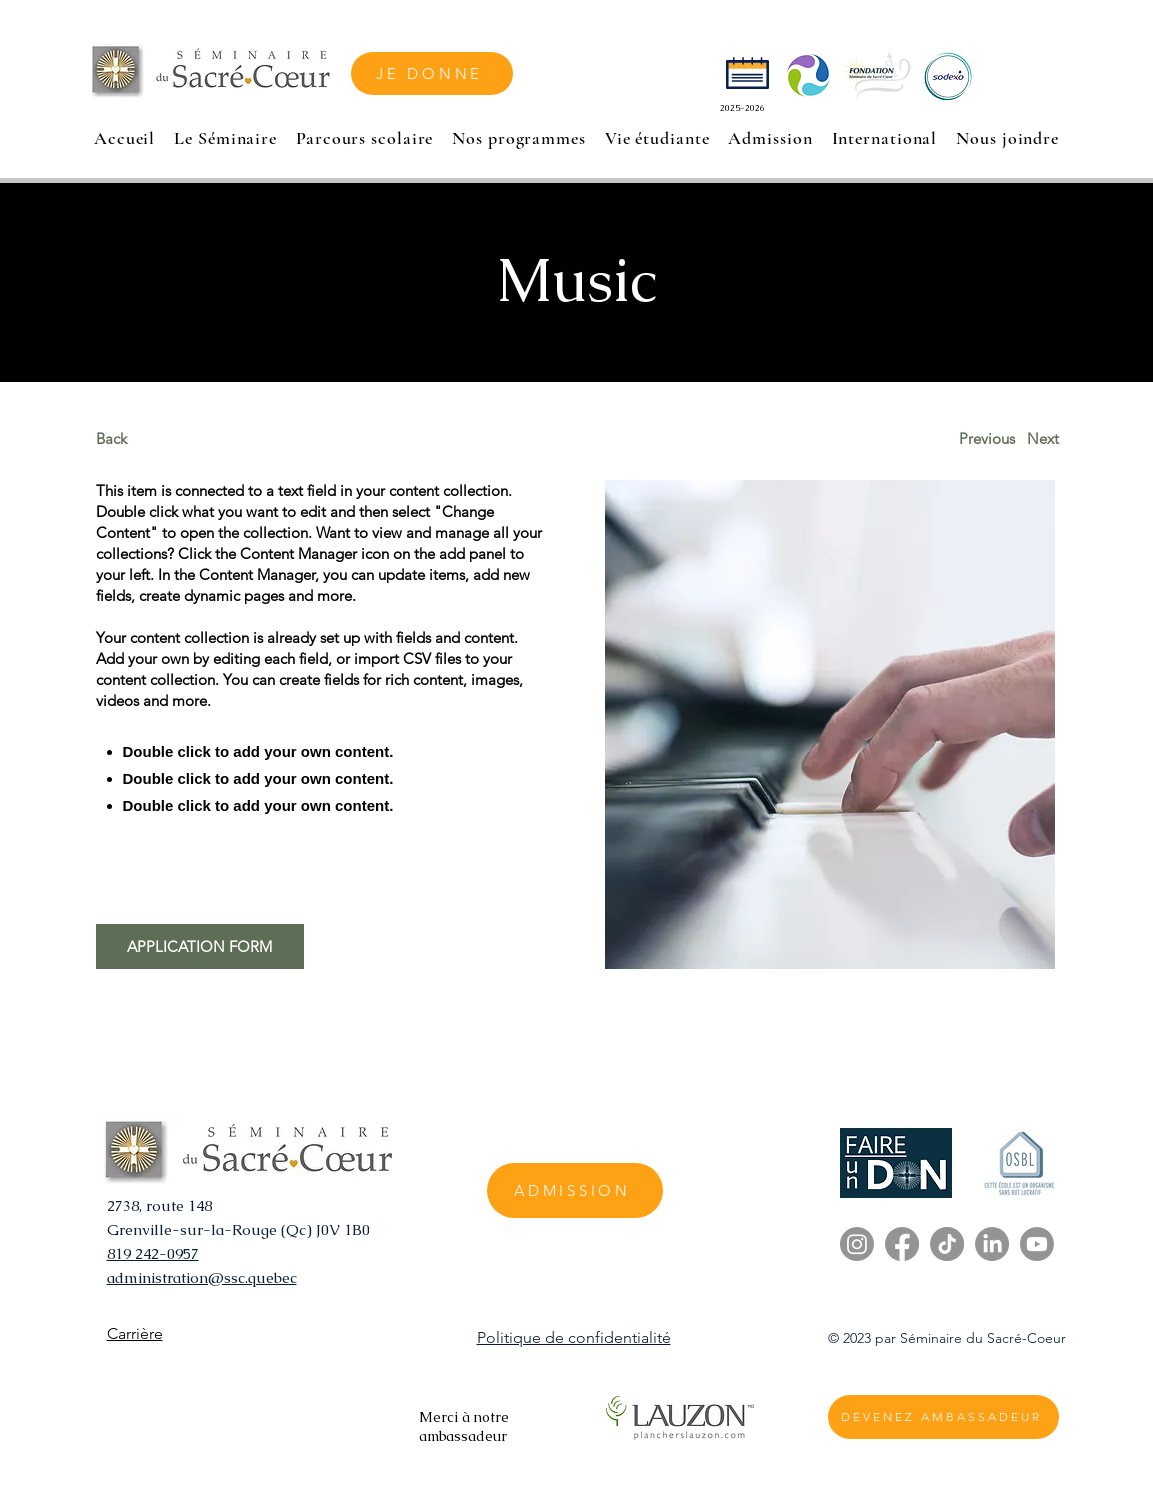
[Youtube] (1037, 1244)
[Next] (1043, 438)
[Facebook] (902, 1244)
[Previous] (987, 438)
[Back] (170, 438)
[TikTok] (947, 1244)
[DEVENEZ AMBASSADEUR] (943, 1417)
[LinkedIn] (992, 1244)
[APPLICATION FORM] (200, 946)
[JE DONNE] (432, 73)
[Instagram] (857, 1244)
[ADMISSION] (575, 1190)
